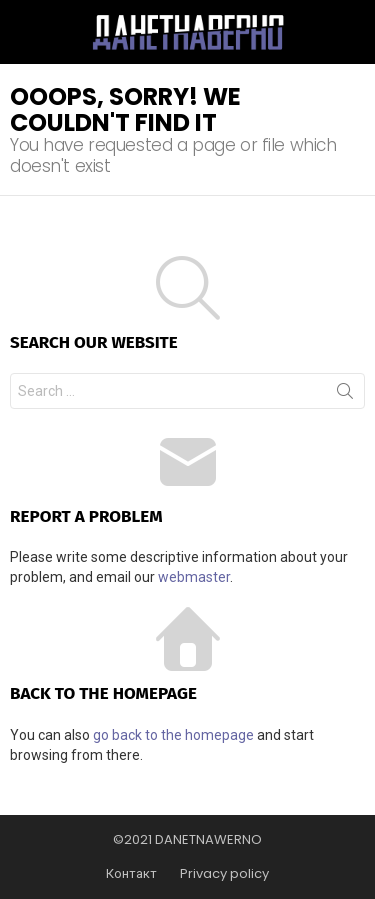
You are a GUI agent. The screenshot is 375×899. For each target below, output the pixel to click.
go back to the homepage (173, 735)
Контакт (131, 874)
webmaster (194, 577)
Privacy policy (224, 874)
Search (345, 395)
